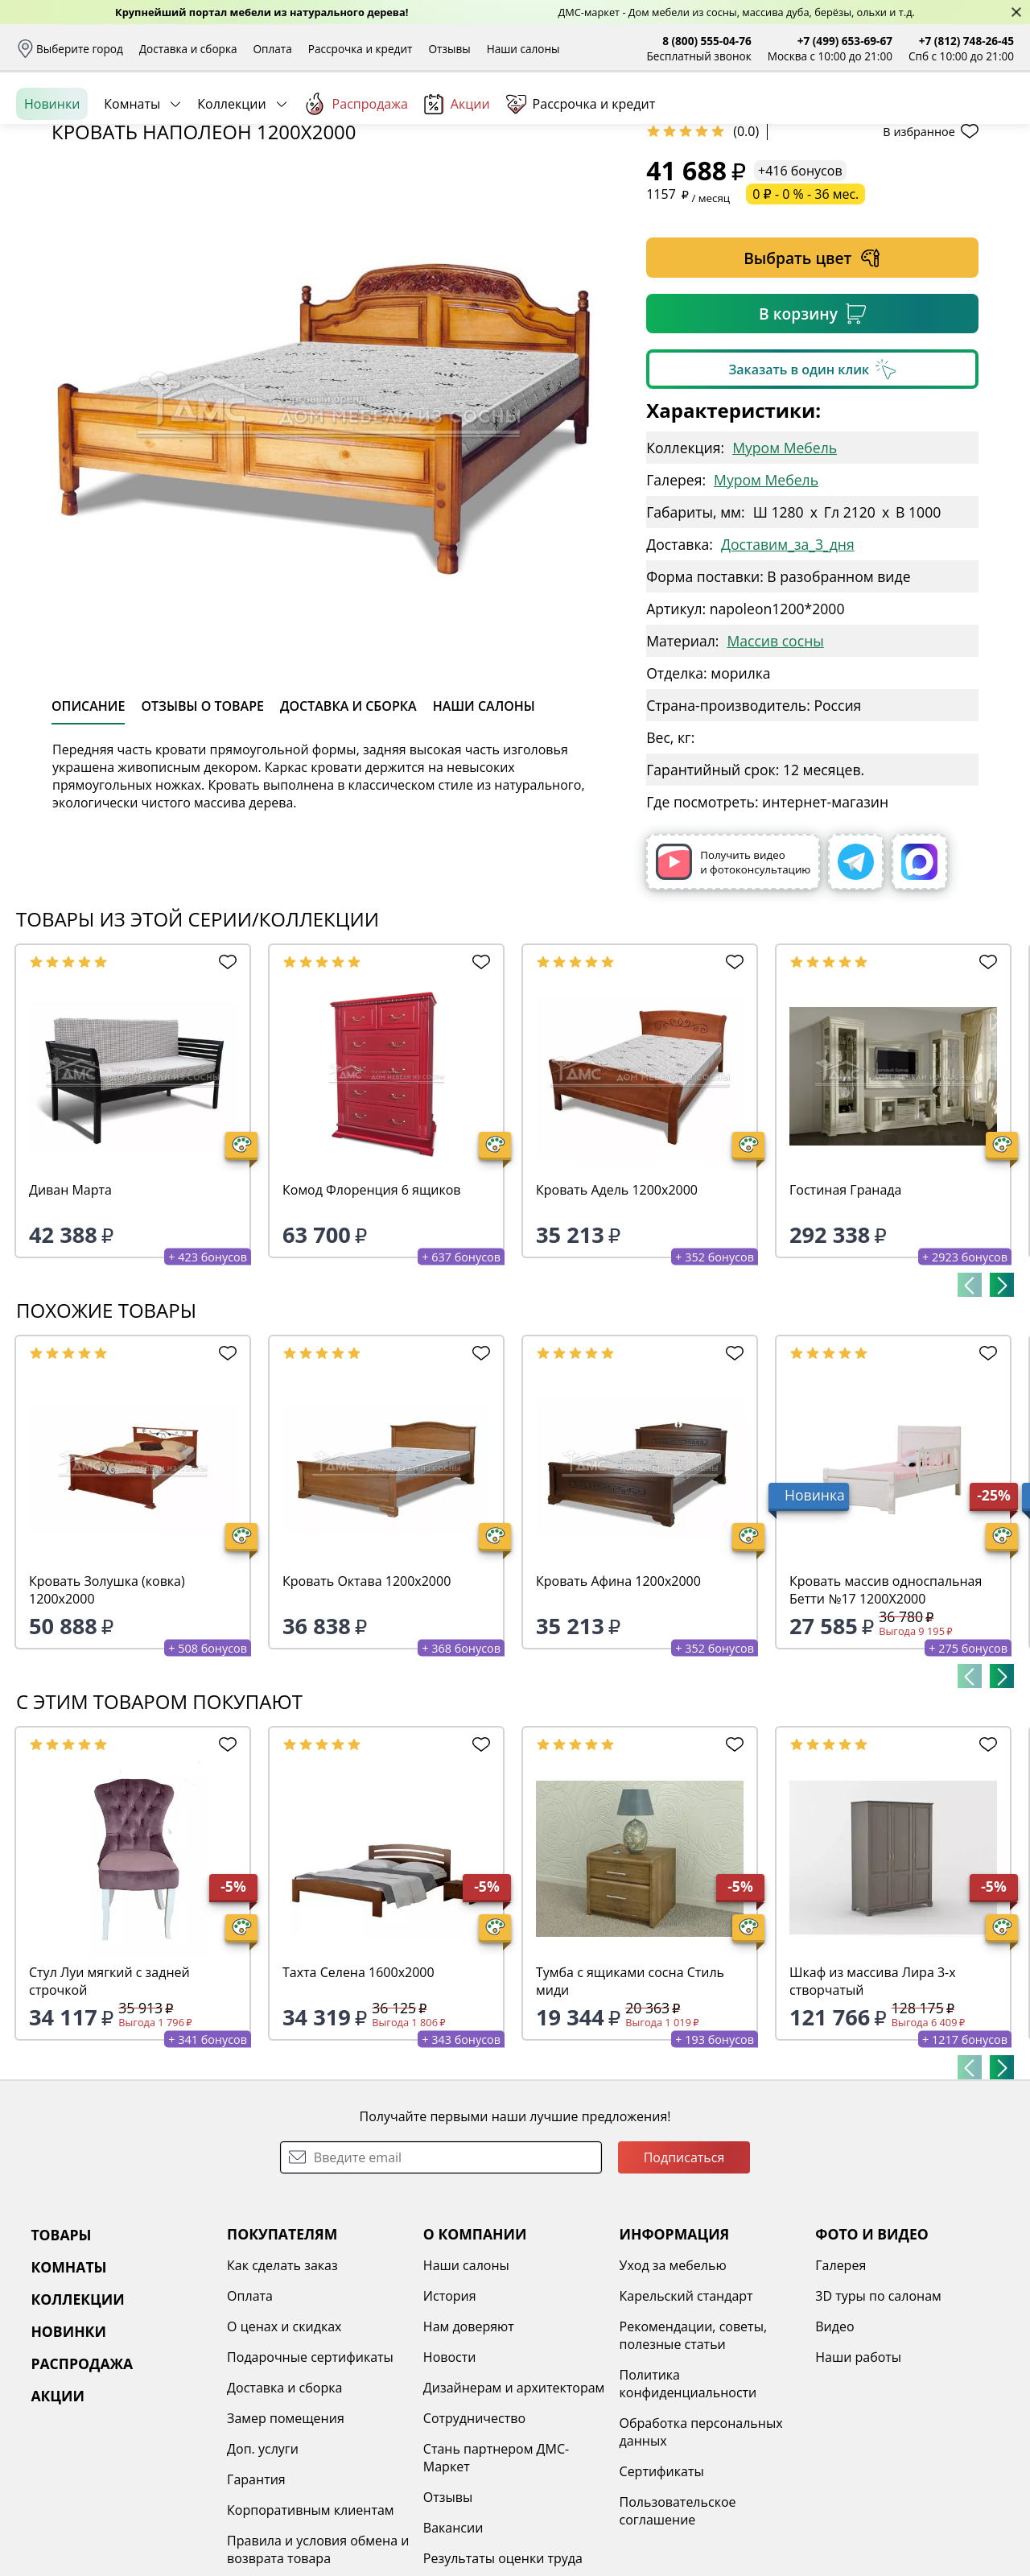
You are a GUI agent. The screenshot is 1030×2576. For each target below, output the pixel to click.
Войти (853, 120)
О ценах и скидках (284, 2450)
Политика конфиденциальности (688, 2507)
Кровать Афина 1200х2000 (618, 1705)
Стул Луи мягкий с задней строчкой (109, 2105)
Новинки (52, 176)
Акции (457, 177)
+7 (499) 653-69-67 (844, 40)
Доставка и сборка (188, 48)
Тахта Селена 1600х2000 (358, 2096)
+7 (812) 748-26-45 (966, 40)
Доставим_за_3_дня (788, 668)
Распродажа (355, 176)
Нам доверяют (468, 2450)
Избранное (918, 120)
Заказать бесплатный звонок (940, 176)
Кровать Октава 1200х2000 (366, 1705)
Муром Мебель (784, 571)
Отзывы (449, 48)
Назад (58, 213)
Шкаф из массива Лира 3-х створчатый (872, 2105)
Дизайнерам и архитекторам (514, 2511)
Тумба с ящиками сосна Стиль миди (630, 2105)
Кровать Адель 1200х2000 (617, 1314)
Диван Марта (70, 1314)
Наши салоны (523, 48)
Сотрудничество (474, 2542)
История (449, 2420)
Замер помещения (285, 2542)
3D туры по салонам (878, 2420)
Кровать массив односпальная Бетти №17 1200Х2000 (885, 1714)
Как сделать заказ (282, 2389)
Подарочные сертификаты (310, 2481)
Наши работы (858, 2481)
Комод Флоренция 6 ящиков (371, 1314)
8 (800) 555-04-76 (707, 40)
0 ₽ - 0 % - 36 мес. (805, 318)
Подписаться (684, 2281)
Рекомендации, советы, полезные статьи (694, 2459)
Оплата (272, 48)
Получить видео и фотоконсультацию (733, 986)
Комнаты (132, 176)
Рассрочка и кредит (360, 48)
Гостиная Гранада (845, 1314)
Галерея (840, 2389)
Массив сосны (775, 764)
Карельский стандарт (686, 2420)
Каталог (223, 121)
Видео (834, 2450)
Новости (449, 2481)
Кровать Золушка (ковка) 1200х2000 (107, 1714)
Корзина (990, 120)
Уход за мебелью (673, 2389)
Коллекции (231, 176)
